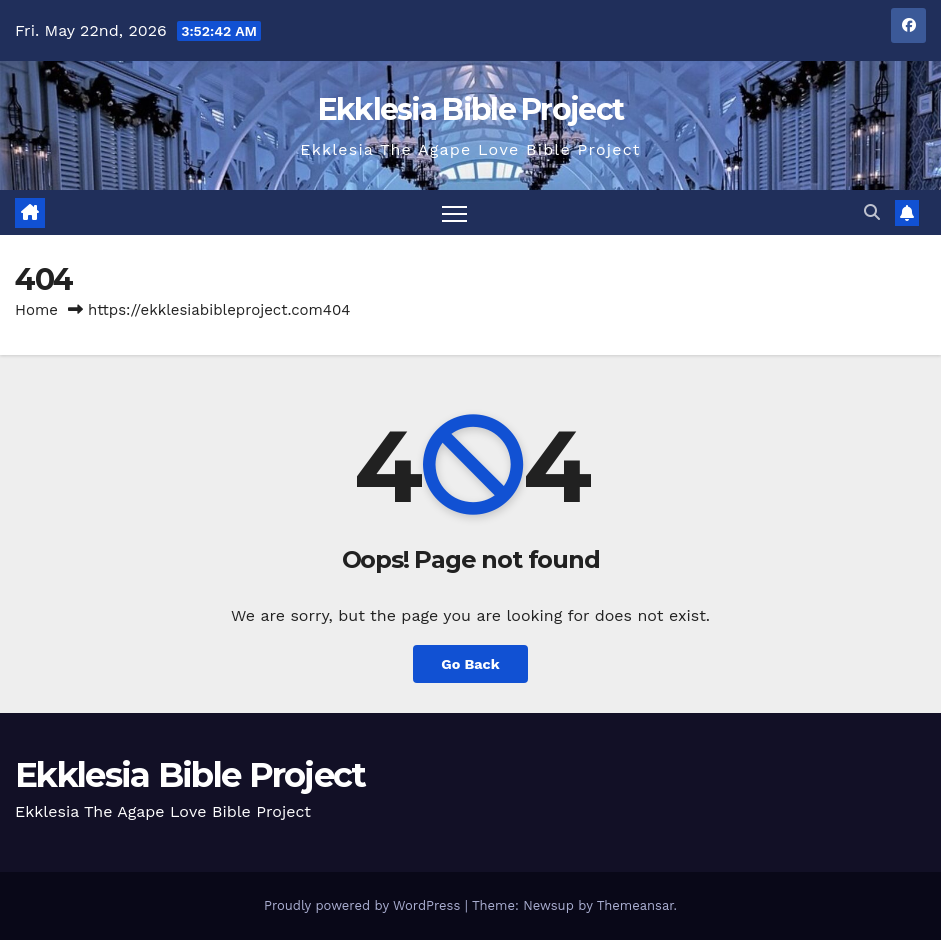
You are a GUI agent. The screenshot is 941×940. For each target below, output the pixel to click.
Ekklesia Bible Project (471, 109)
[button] (872, 212)
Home (36, 310)
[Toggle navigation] (454, 212)
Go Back (470, 664)
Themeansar (635, 905)
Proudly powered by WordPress (364, 905)
